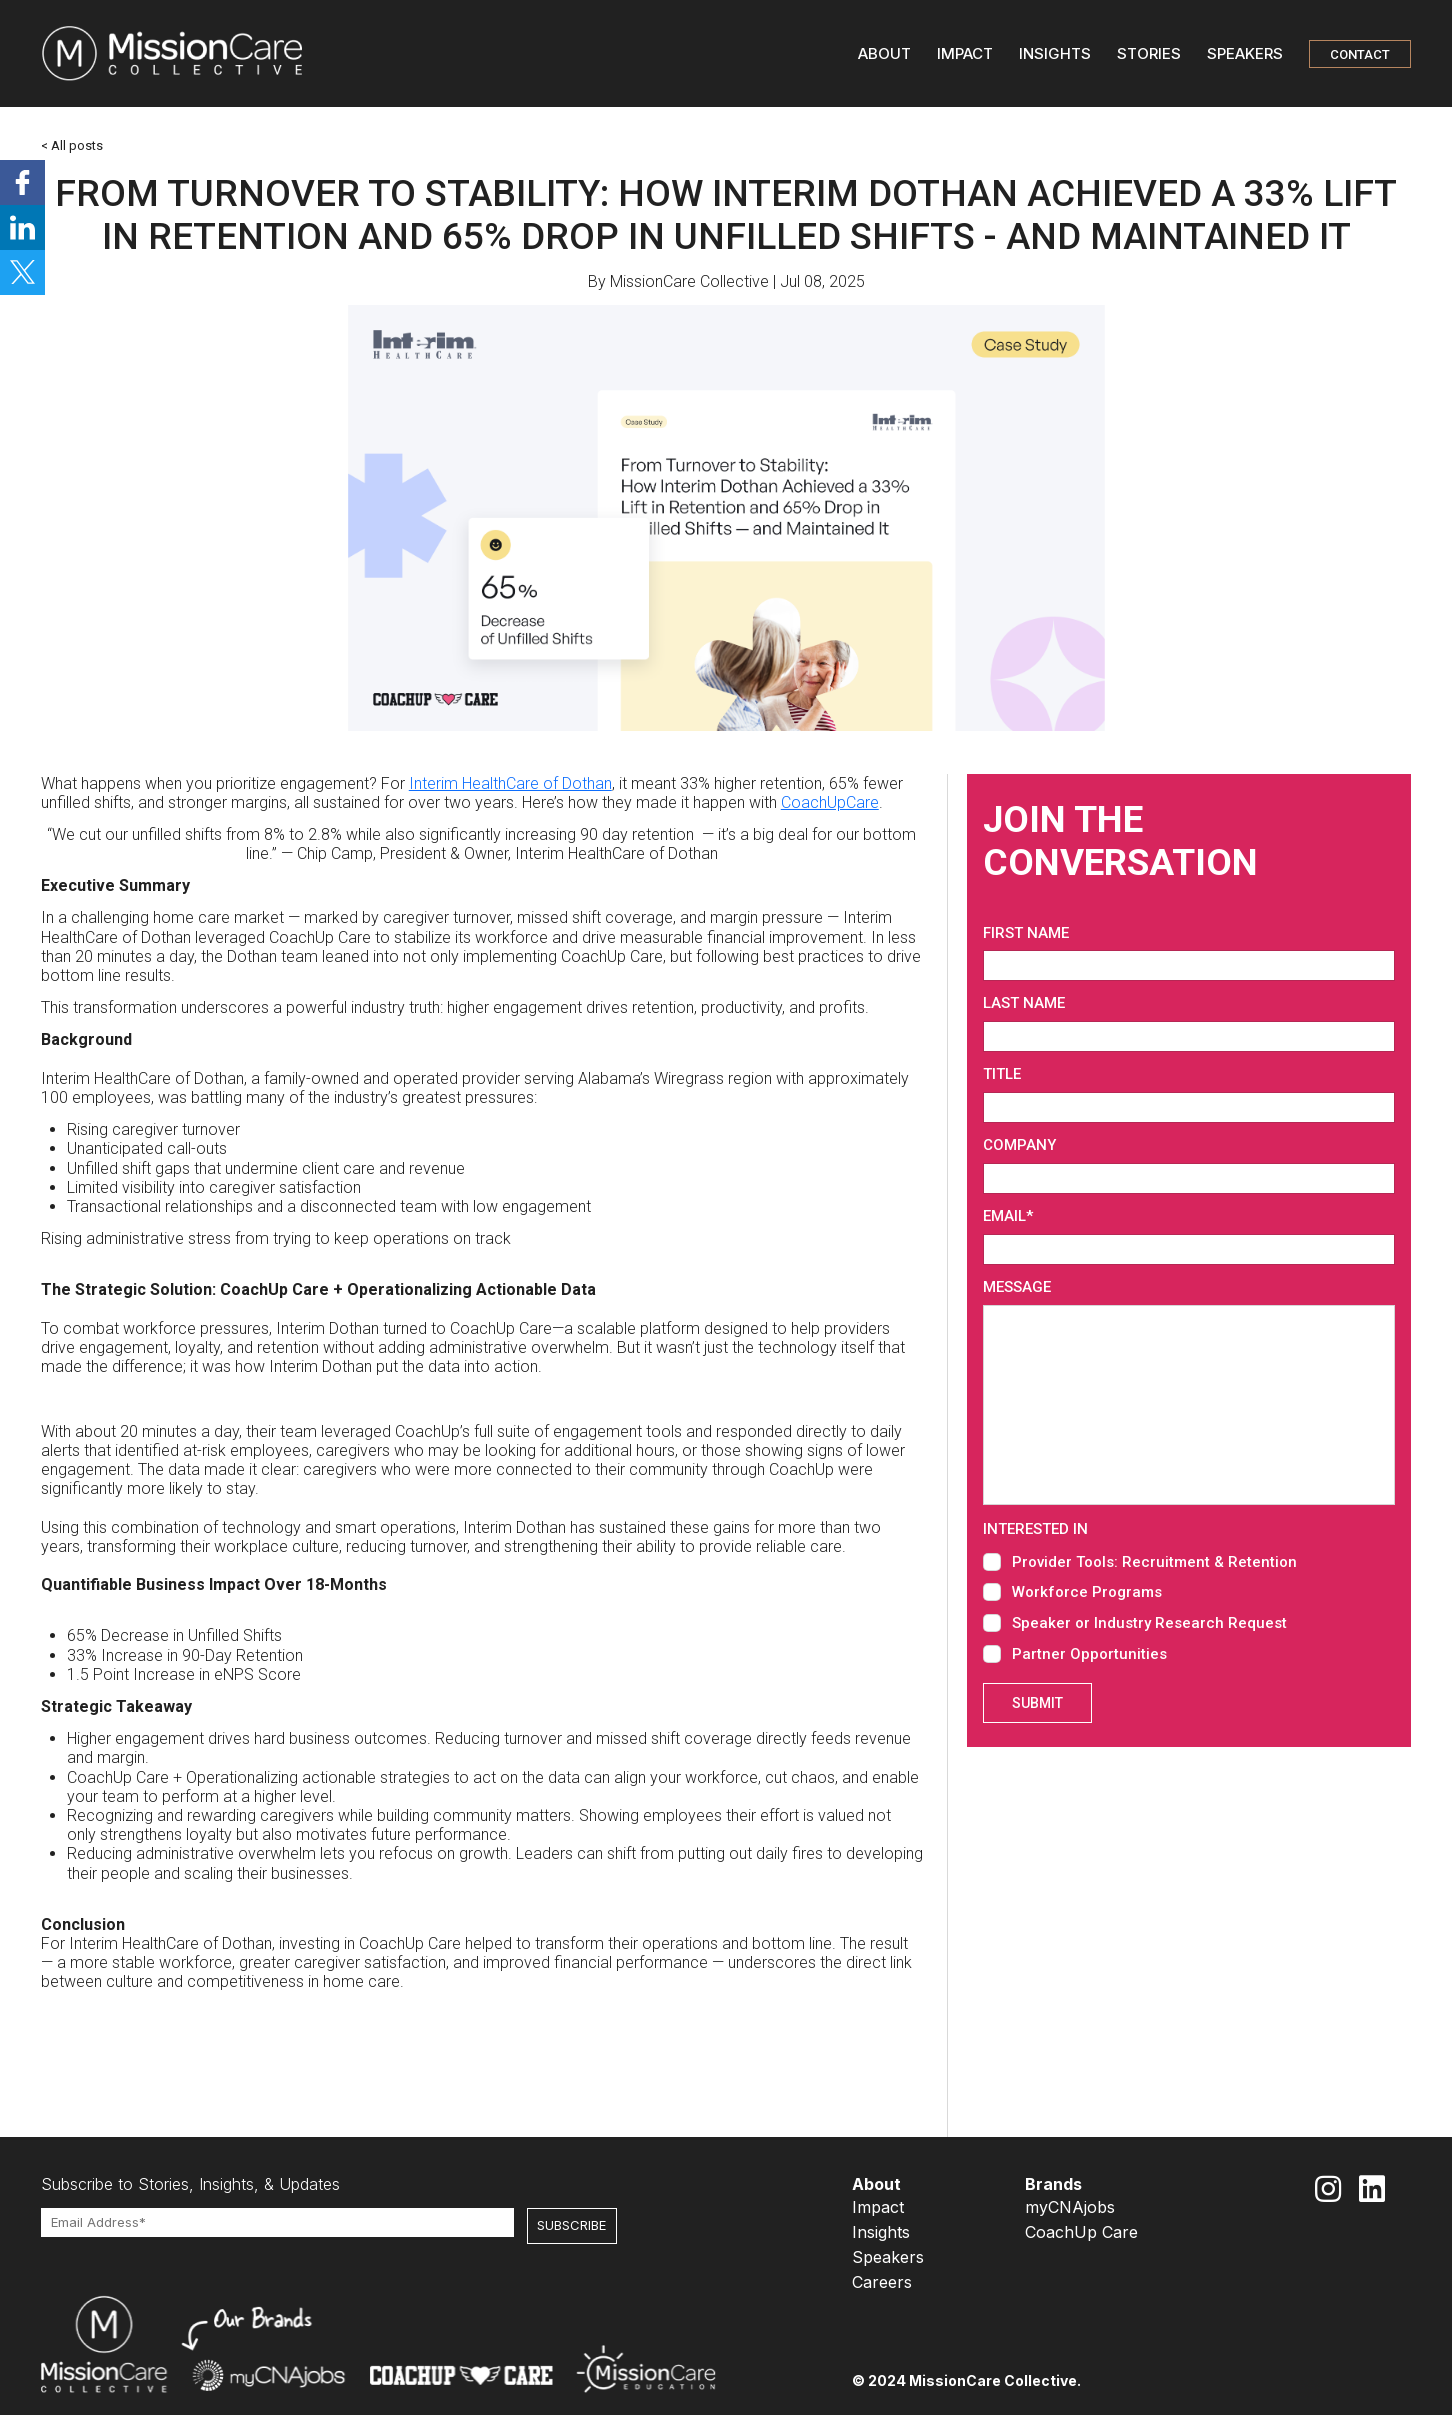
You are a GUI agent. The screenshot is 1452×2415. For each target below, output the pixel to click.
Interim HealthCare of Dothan (510, 783)
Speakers (888, 2257)
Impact (878, 2207)
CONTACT (1360, 54)
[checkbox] (1189, 1606)
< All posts (72, 145)
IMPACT (965, 53)
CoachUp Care (1081, 2232)
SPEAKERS (1245, 53)
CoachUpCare (830, 802)
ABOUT (884, 53)
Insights (881, 2232)
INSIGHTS (1055, 53)
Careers (882, 2282)
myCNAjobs (1070, 2207)
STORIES (1149, 53)
